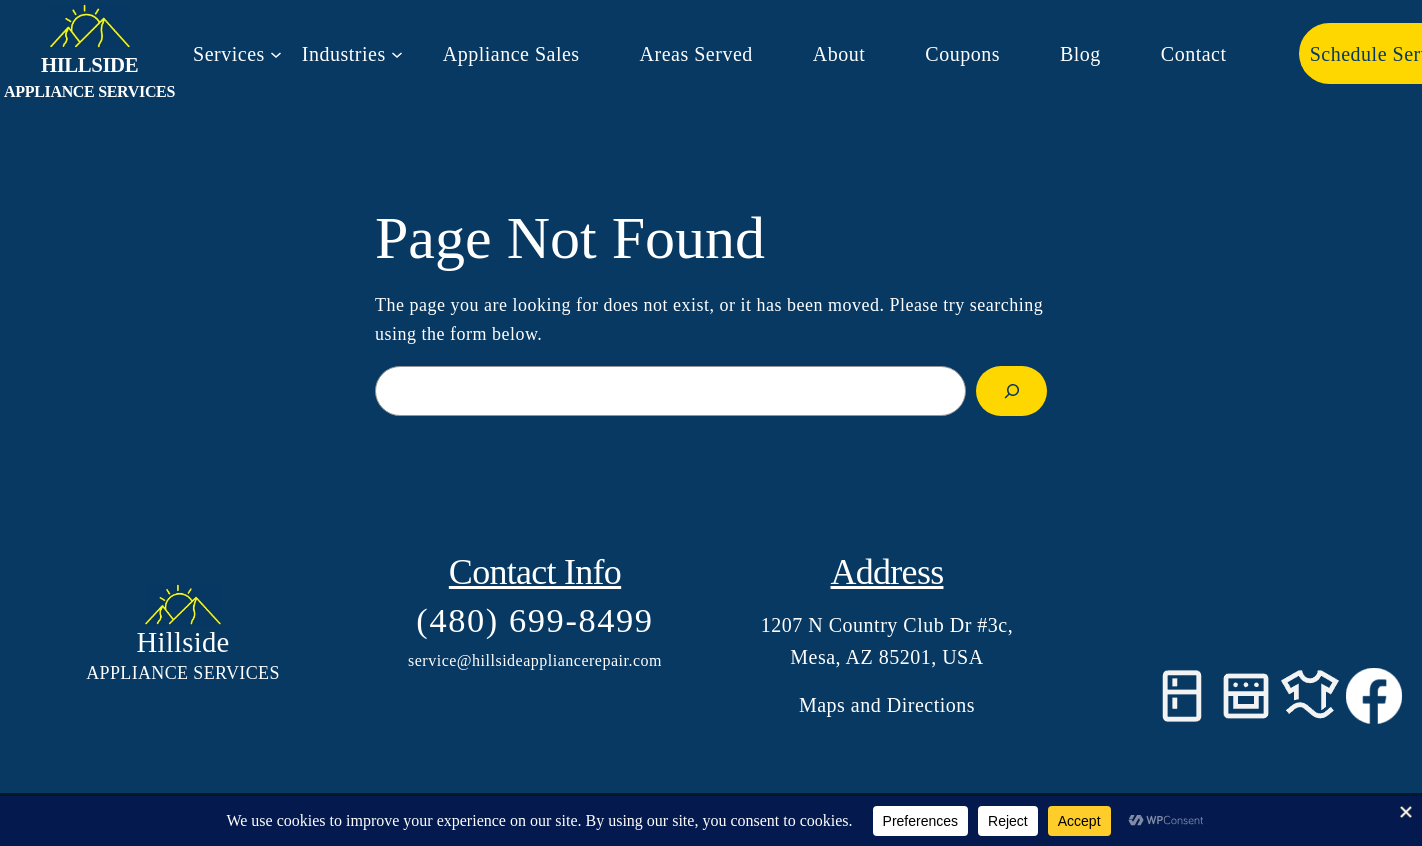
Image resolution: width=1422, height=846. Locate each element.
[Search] (1011, 390)
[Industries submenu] (352, 54)
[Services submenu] (237, 54)
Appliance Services (89, 91)
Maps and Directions (887, 705)
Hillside (89, 64)
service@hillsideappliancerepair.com (535, 660)
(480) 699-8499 (534, 620)
